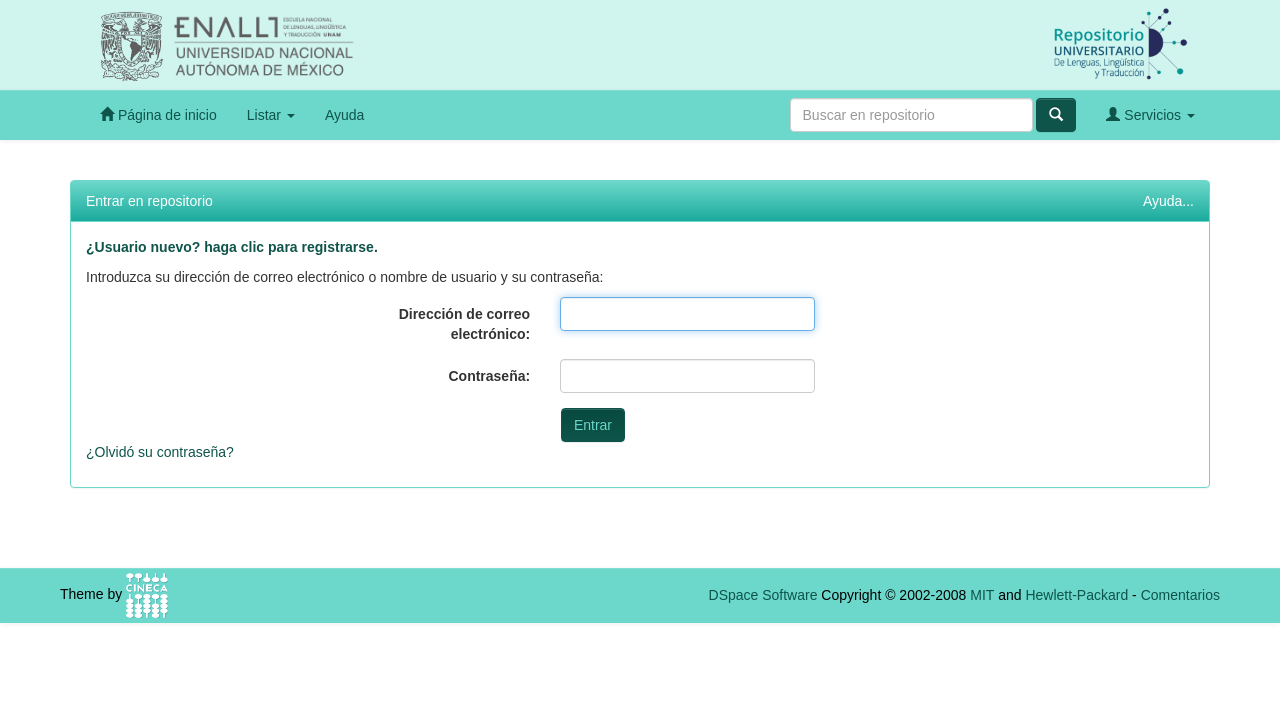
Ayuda (344, 115)
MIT (982, 595)
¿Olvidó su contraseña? (160, 452)
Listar (271, 115)
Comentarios (1180, 595)
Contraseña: (489, 376)
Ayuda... (1168, 201)
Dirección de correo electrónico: (465, 324)
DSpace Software (763, 595)
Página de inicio (158, 114)
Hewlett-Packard (1076, 595)
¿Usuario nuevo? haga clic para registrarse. (232, 247)
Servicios (1150, 114)
